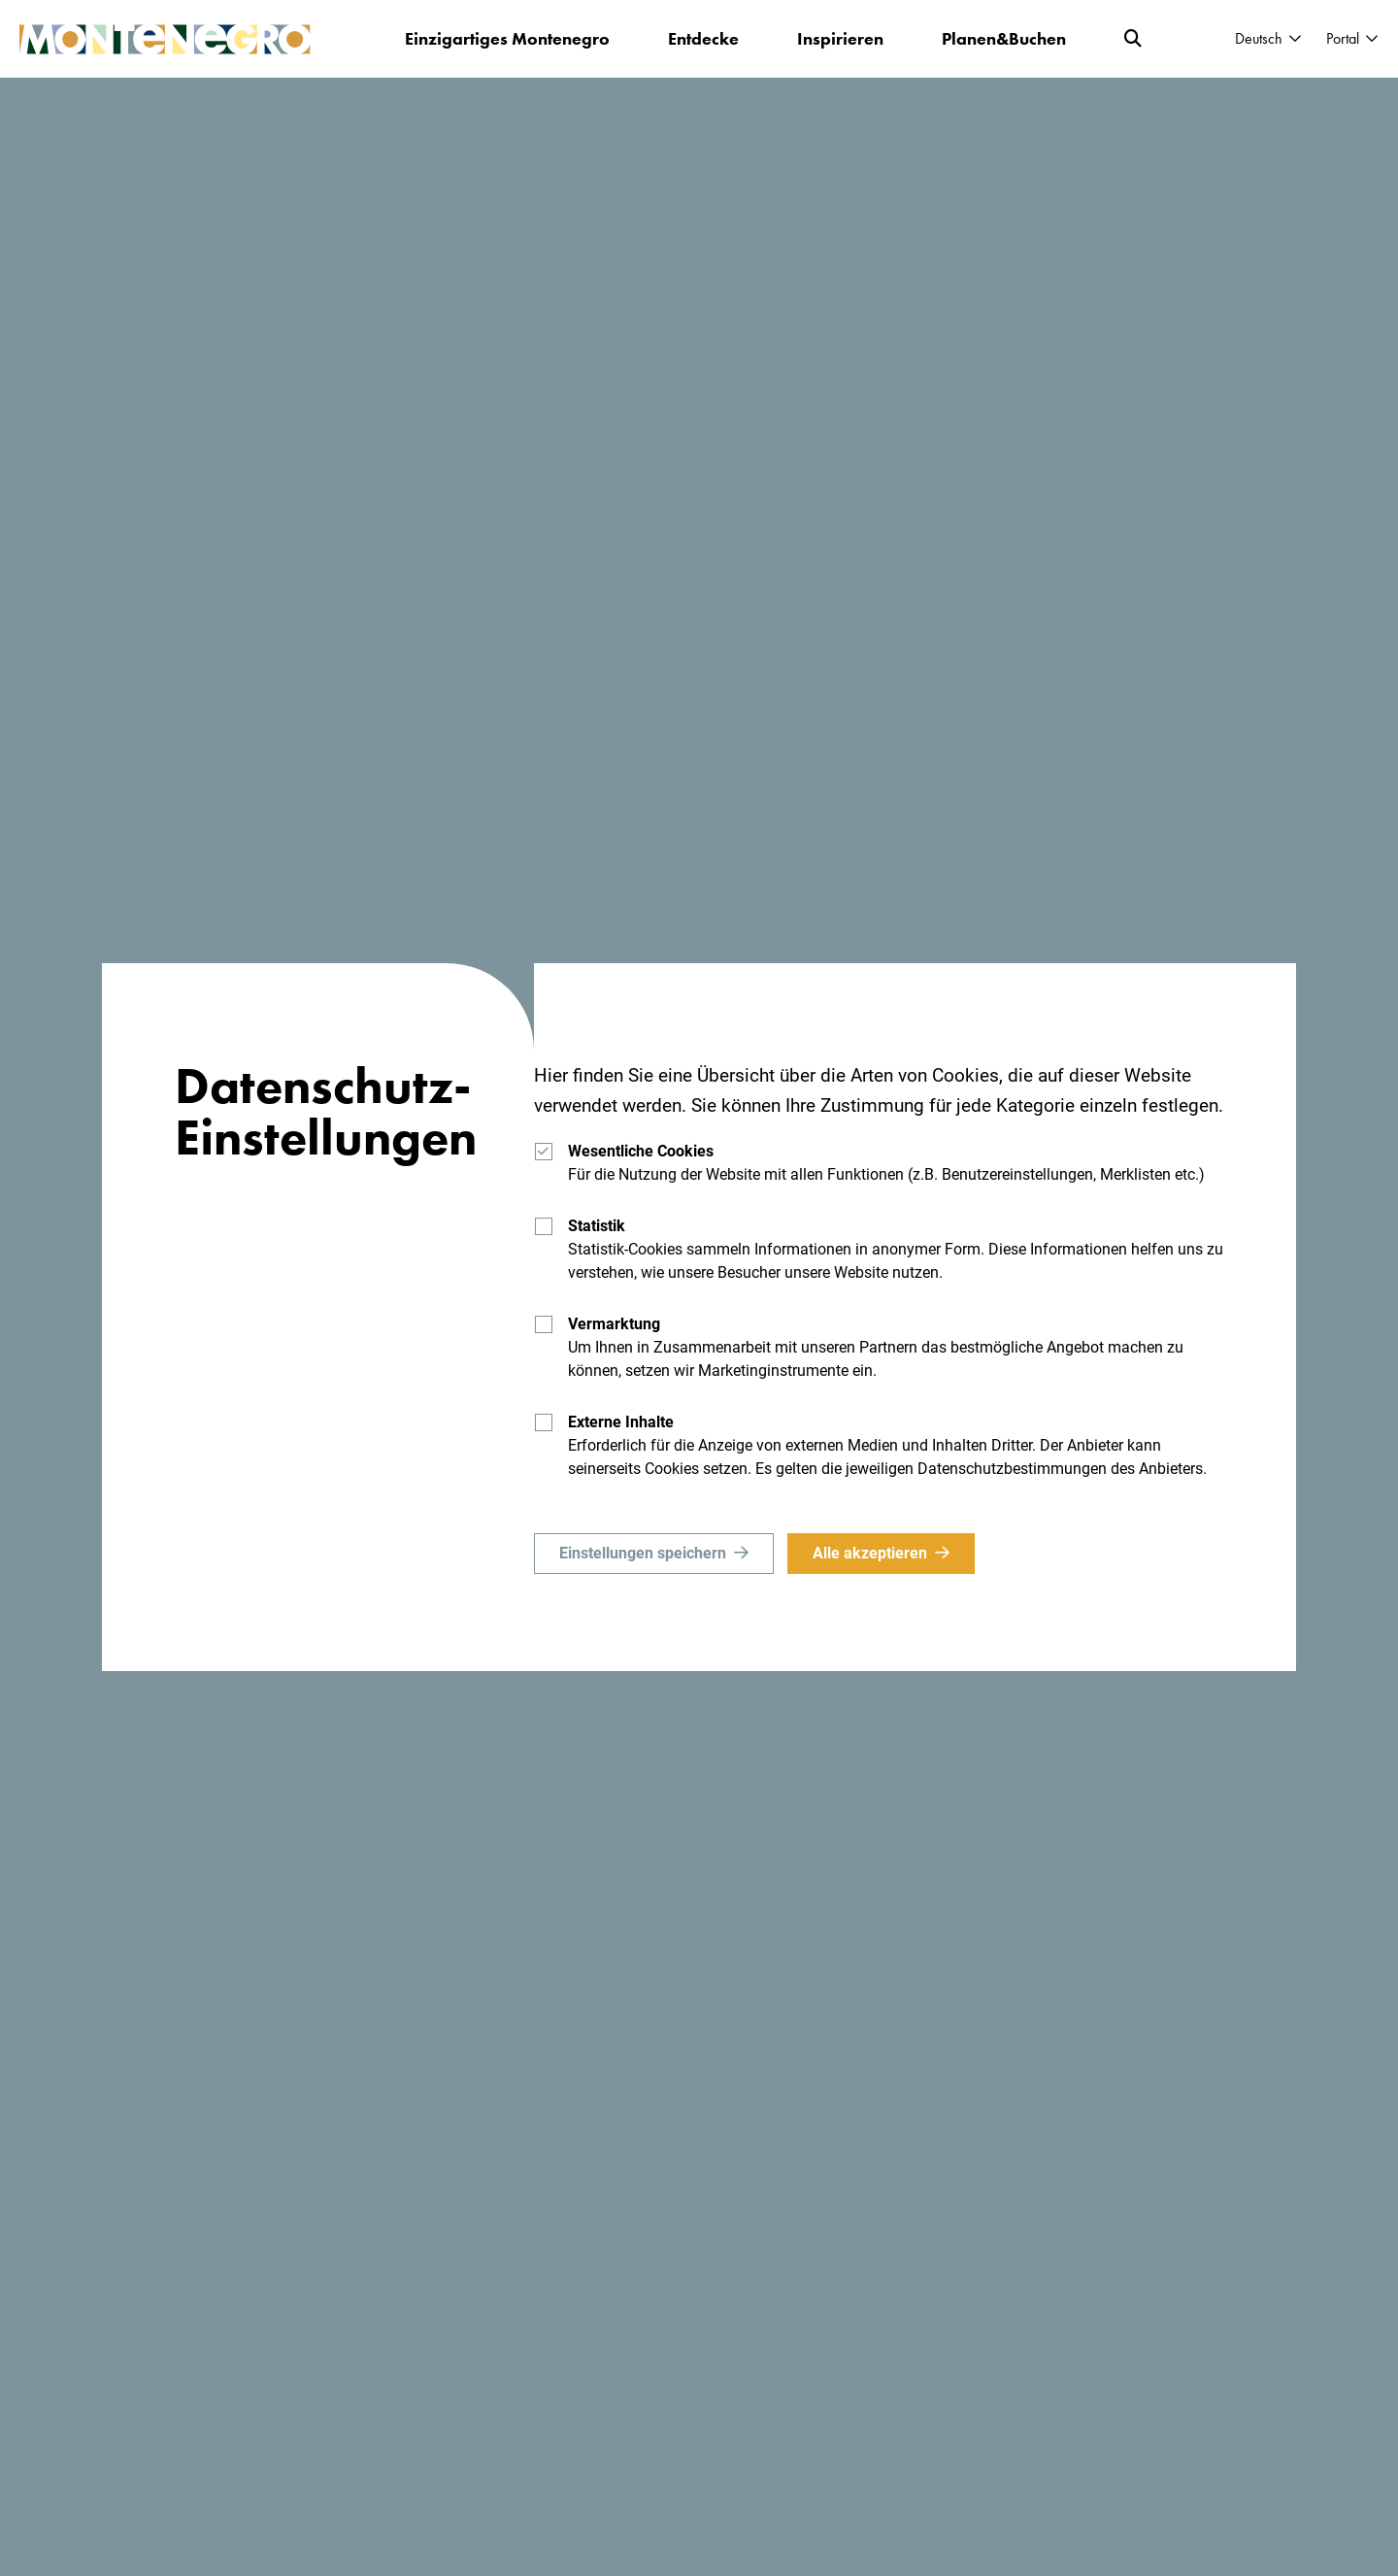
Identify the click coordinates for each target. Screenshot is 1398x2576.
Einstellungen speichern (642, 1553)
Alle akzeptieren (870, 1553)
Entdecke (703, 38)
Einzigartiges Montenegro (507, 38)
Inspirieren (840, 38)
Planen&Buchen (1004, 38)
